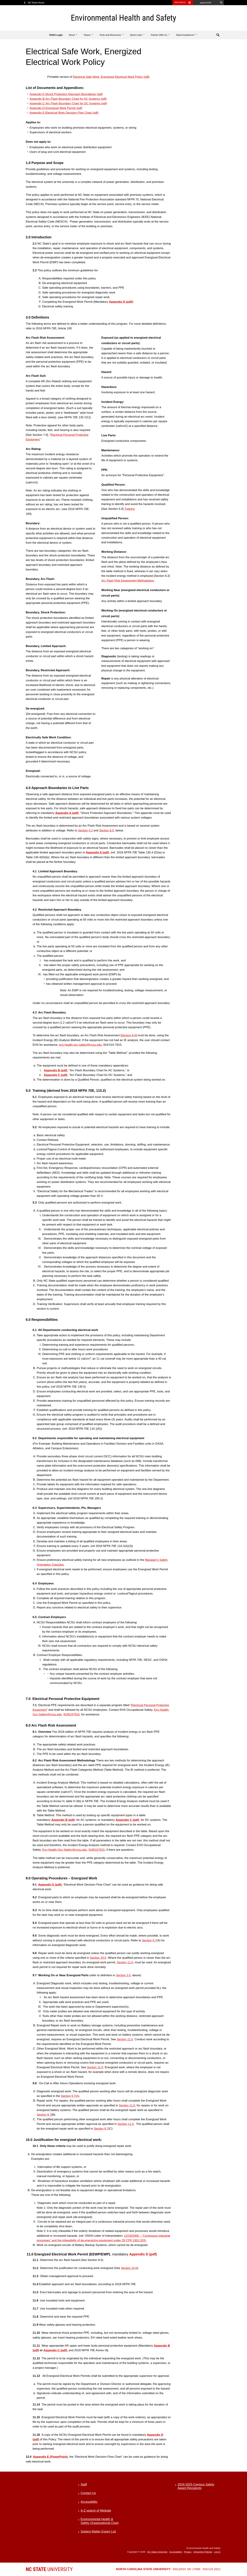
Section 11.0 (125, 1962)
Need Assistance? (187, 35)
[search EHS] (206, 2)
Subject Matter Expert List (98, 2531)
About (73, 35)
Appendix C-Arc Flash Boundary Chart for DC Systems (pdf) (68, 103)
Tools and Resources (111, 35)
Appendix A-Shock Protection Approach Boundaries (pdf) (66, 94)
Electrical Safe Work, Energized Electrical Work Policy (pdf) (111, 76)
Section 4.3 (85, 830)
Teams (88, 35)
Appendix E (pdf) (49, 1884)
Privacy (187, 2552)
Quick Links (137, 35)
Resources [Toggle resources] (180, 2)
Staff (84, 2484)
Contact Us (88, 2493)
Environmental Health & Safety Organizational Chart (100, 2521)
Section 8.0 (106, 830)
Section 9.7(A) (70, 2096)
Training (129, 508)
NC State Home (36, 2)
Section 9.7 (149, 1940)
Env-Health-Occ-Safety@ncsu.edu (64, 1849)
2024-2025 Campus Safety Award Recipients (196, 2486)
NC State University (157, 2552)
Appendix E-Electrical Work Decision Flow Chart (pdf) (64, 112)
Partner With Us (160, 35)
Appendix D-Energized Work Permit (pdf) (56, 108)
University (49, 2569)
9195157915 (71, 1714)
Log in (217, 2552)
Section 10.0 (98, 1957)
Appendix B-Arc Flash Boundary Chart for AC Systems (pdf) (68, 98)
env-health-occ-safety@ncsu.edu (80, 1044)
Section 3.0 (123, 1975)
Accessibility (89, 2502)
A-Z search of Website (96, 2510)
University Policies (202, 2552)
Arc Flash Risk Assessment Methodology (127, 580)
